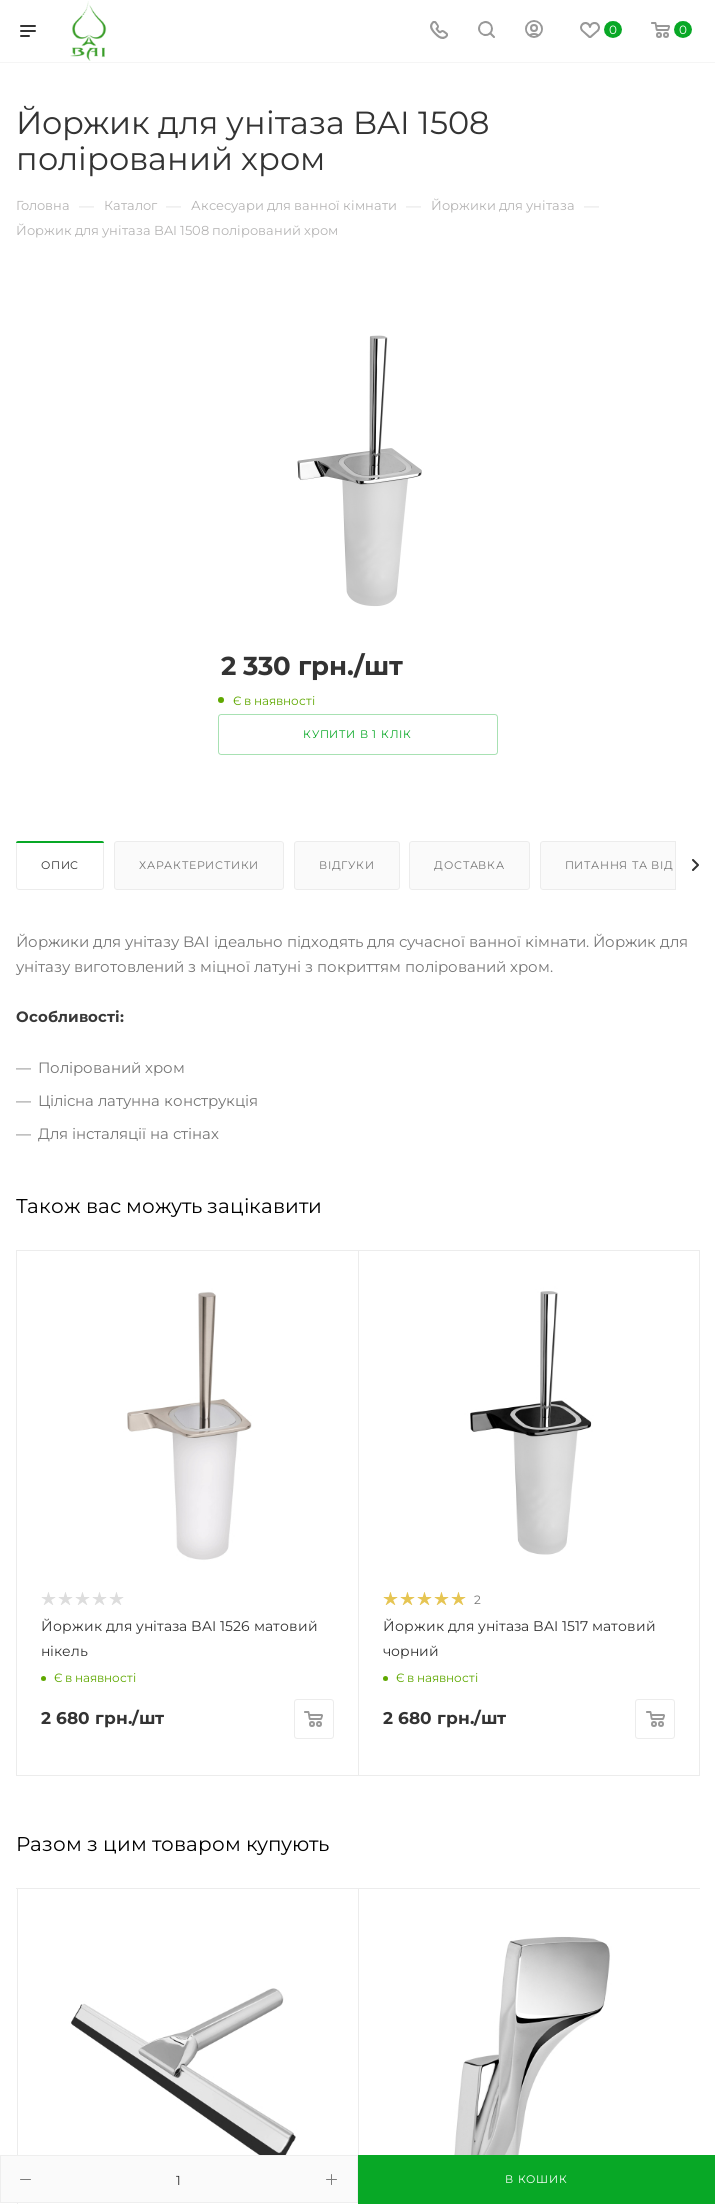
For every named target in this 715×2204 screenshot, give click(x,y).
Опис (60, 865)
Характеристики (199, 865)
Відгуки (347, 865)
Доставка (469, 865)
